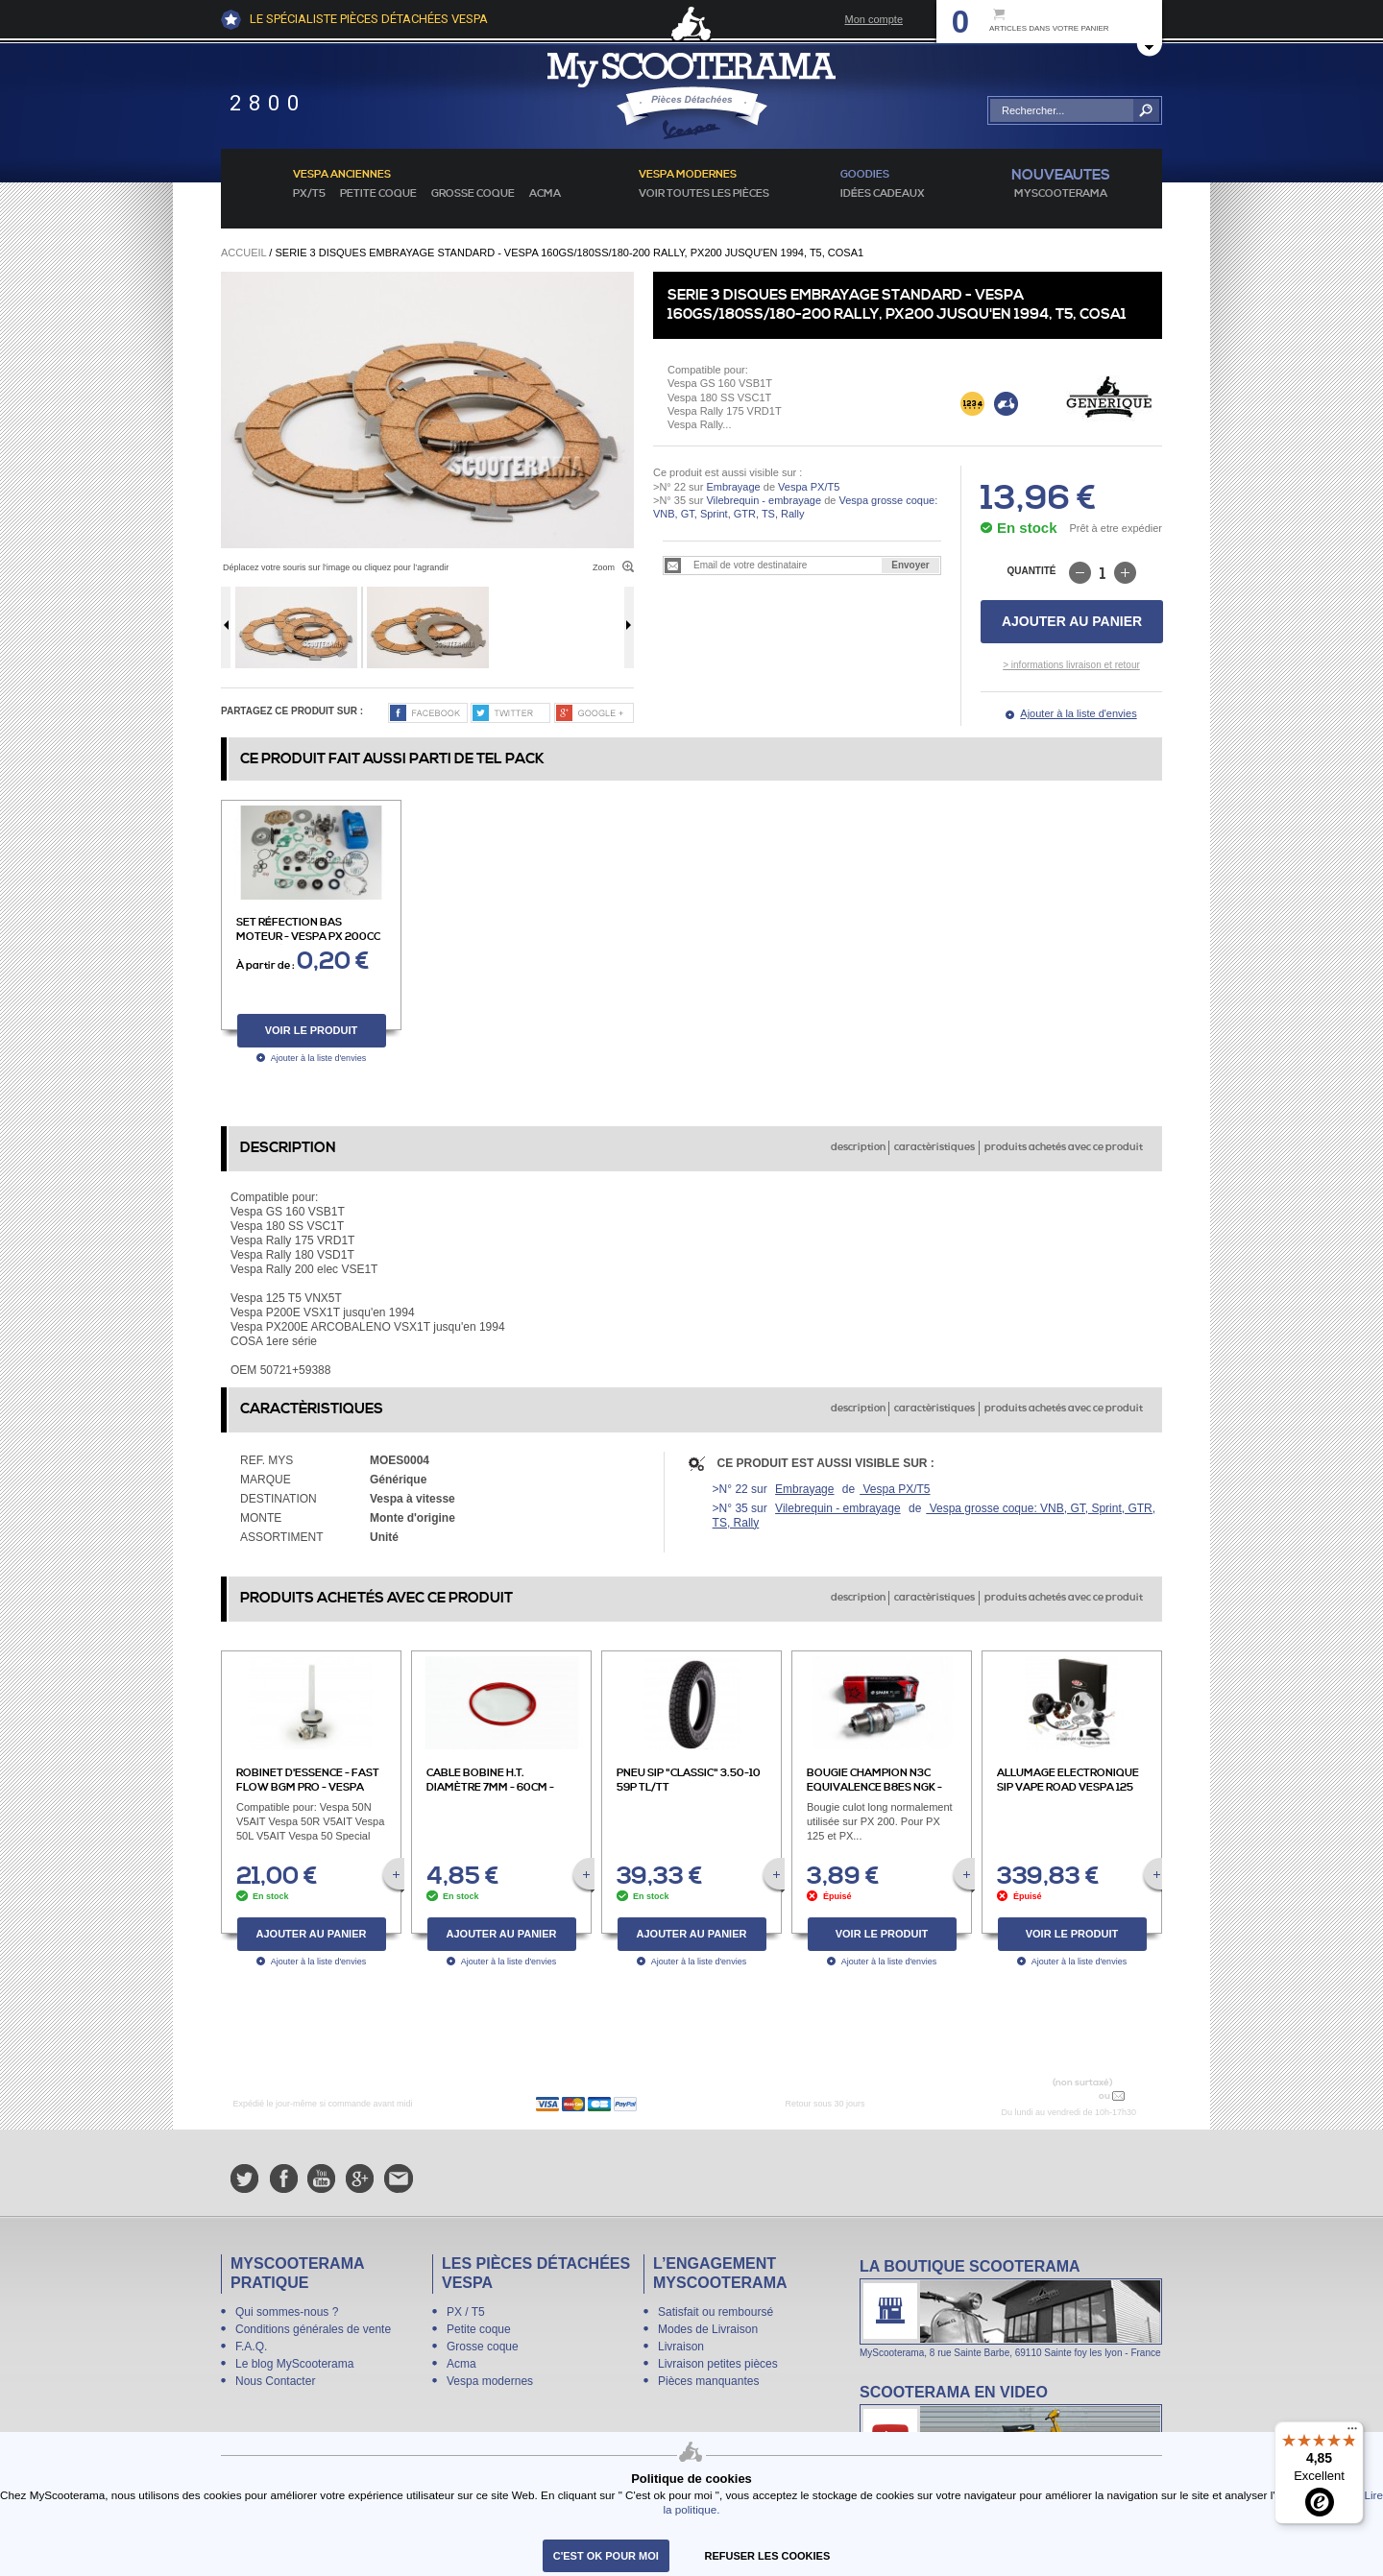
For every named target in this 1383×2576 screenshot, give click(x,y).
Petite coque (378, 194)
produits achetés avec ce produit (1063, 1147)
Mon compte (873, 19)
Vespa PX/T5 (807, 487)
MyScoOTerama (1060, 194)
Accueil (243, 252)
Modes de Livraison (708, 2329)
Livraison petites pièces (718, 2364)
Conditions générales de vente (313, 2329)
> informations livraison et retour (1071, 665)
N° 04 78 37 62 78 (1050, 2095)
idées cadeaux (882, 194)
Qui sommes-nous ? (286, 2312)
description (858, 1147)
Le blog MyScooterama (294, 2364)
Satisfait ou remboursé (715, 2312)
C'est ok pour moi (606, 2556)
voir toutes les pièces (704, 194)
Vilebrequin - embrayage (763, 500)
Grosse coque (473, 194)
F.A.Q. (251, 2346)
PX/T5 (309, 194)
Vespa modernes (490, 2381)
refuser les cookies (768, 2556)
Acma (545, 194)
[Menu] (1352, 2432)
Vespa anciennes (342, 174)
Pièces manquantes (708, 2381)
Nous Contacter (275, 2381)
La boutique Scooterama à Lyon (1011, 2307)
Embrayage (733, 487)
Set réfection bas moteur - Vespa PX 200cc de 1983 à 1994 (308, 937)
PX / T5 (466, 2312)
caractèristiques (934, 1147)
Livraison (681, 2346)
